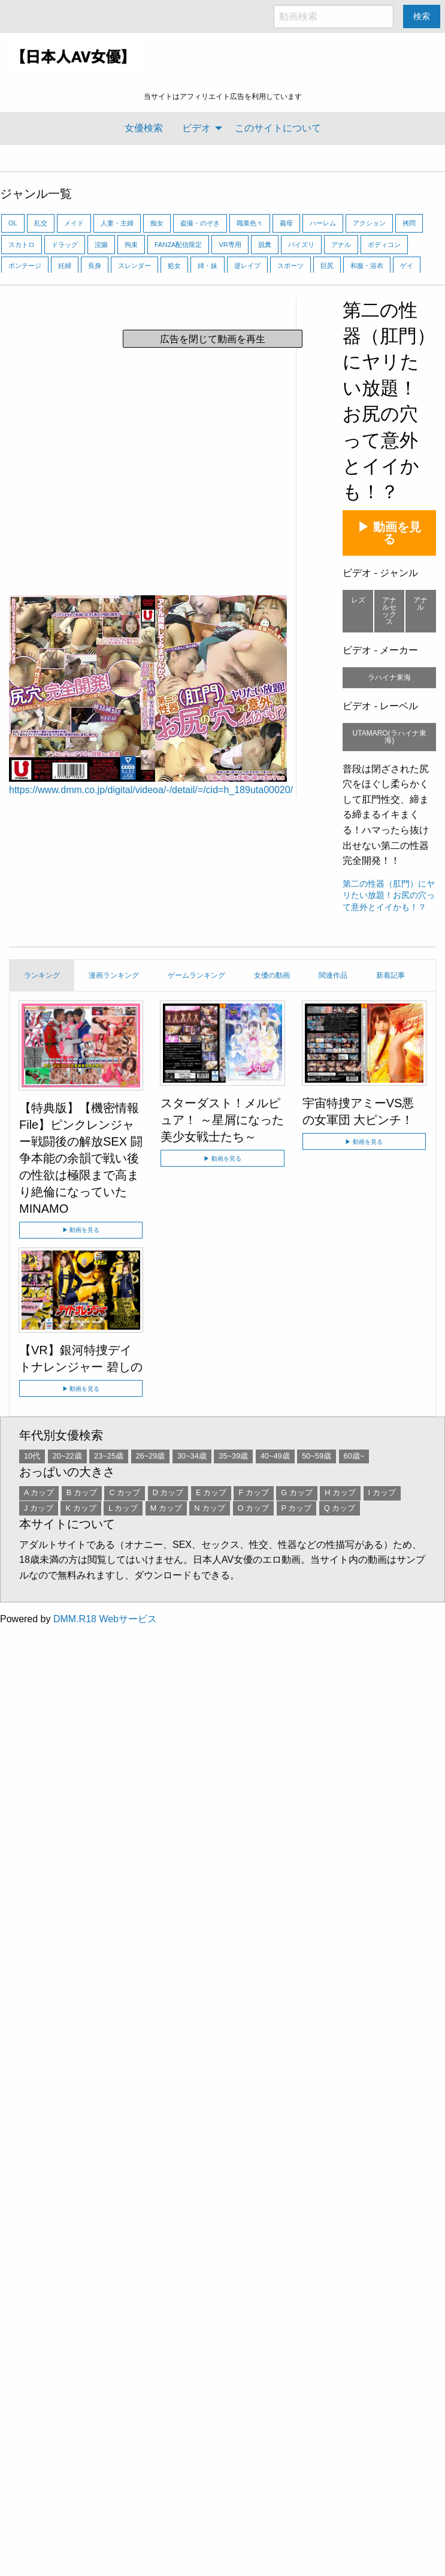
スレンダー (134, 265)
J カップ (38, 1508)
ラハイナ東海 (389, 677)
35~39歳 (233, 1455)
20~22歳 (67, 1455)
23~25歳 (108, 1455)
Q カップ (340, 1508)
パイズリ (301, 244)
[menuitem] (143, 128)
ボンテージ (24, 265)
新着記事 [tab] (390, 975)
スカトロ (21, 244)
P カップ (296, 1508)
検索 (421, 16)
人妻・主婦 (117, 223)
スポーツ (290, 265)
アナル (341, 244)
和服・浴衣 (366, 265)
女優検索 (144, 128)
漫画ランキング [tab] (114, 975)
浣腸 (101, 244)
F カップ (253, 1492)
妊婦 (64, 265)
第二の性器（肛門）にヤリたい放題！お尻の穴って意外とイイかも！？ (389, 895)
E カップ (211, 1492)
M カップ (166, 1508)
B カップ (81, 1492)
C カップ (124, 1492)
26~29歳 (150, 1455)
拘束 (131, 244)
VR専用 (230, 244)
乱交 (40, 223)
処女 (174, 265)
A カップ (39, 1492)
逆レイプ (247, 265)
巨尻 (327, 265)
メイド (74, 223)
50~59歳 (316, 1455)
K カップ (80, 1508)
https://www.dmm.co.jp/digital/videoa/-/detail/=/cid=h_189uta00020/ (151, 790)
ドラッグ (65, 244)
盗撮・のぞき (200, 223)
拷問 (409, 223)
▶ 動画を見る (389, 533)
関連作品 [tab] (333, 975)
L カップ (123, 1508)
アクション (369, 223)
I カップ (382, 1492)
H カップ (340, 1492)
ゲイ (406, 265)
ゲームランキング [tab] (196, 975)
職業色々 (250, 223)
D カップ (168, 1492)
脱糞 (264, 244)
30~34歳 (192, 1455)
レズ (358, 600)
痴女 (157, 223)
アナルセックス (389, 611)
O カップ (254, 1508)
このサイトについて (278, 128)
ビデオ (196, 128)
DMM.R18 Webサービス (105, 1619)
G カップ (297, 1492)
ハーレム (323, 223)
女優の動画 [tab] (272, 975)
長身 (94, 265)
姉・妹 (207, 265)
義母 (286, 223)
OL (12, 223)
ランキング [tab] (42, 975)
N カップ (209, 1508)
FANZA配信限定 (178, 244)
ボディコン (384, 244)
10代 (32, 1455)
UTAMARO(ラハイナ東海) (389, 737)
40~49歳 (275, 1455)
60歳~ (354, 1455)
